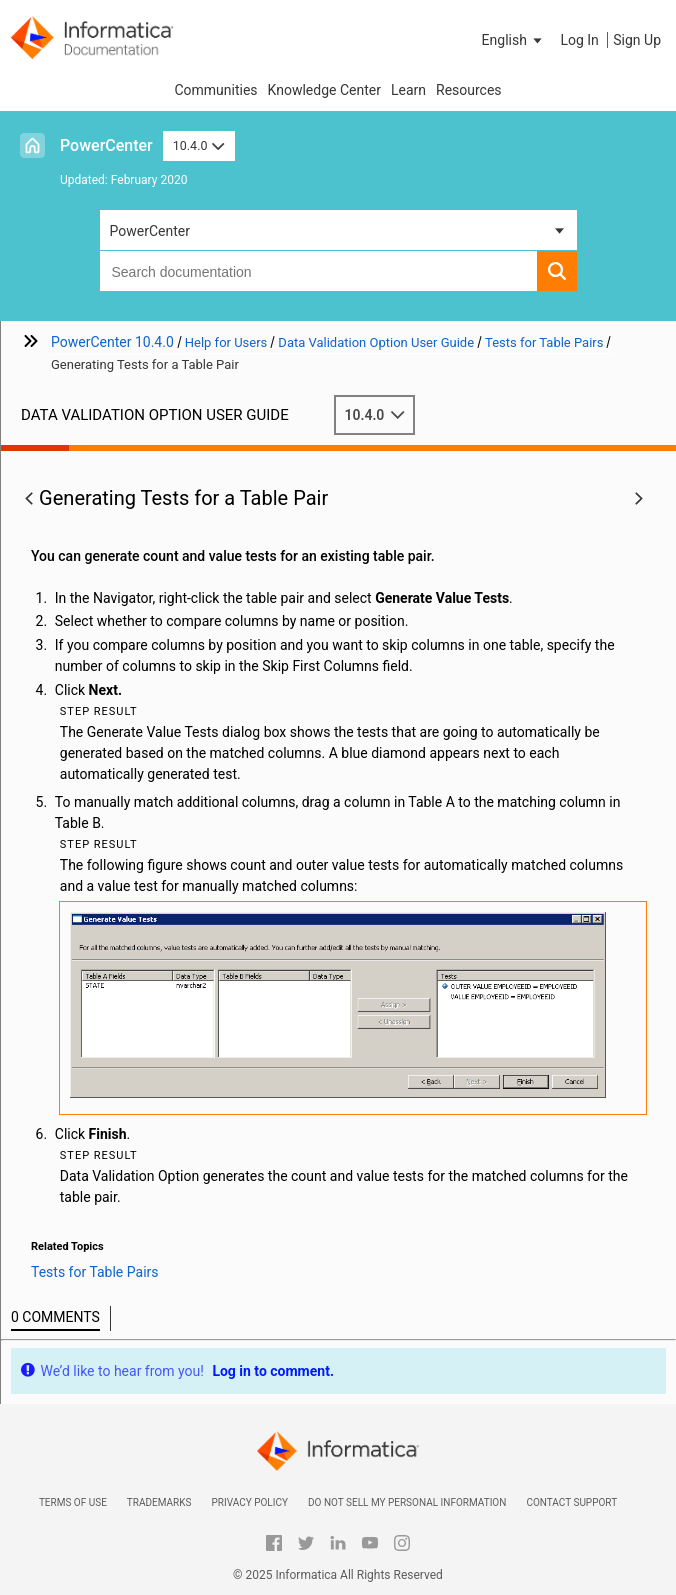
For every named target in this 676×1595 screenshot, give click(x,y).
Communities (215, 90)
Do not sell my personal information (407, 1502)
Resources (469, 90)
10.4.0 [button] (199, 145)
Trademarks (159, 1502)
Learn (408, 90)
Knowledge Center (324, 90)
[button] (514, 40)
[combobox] (318, 271)
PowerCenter (106, 145)
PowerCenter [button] (150, 231)
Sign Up (637, 40)
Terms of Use (73, 1502)
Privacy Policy (249, 1502)
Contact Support (571, 1502)
